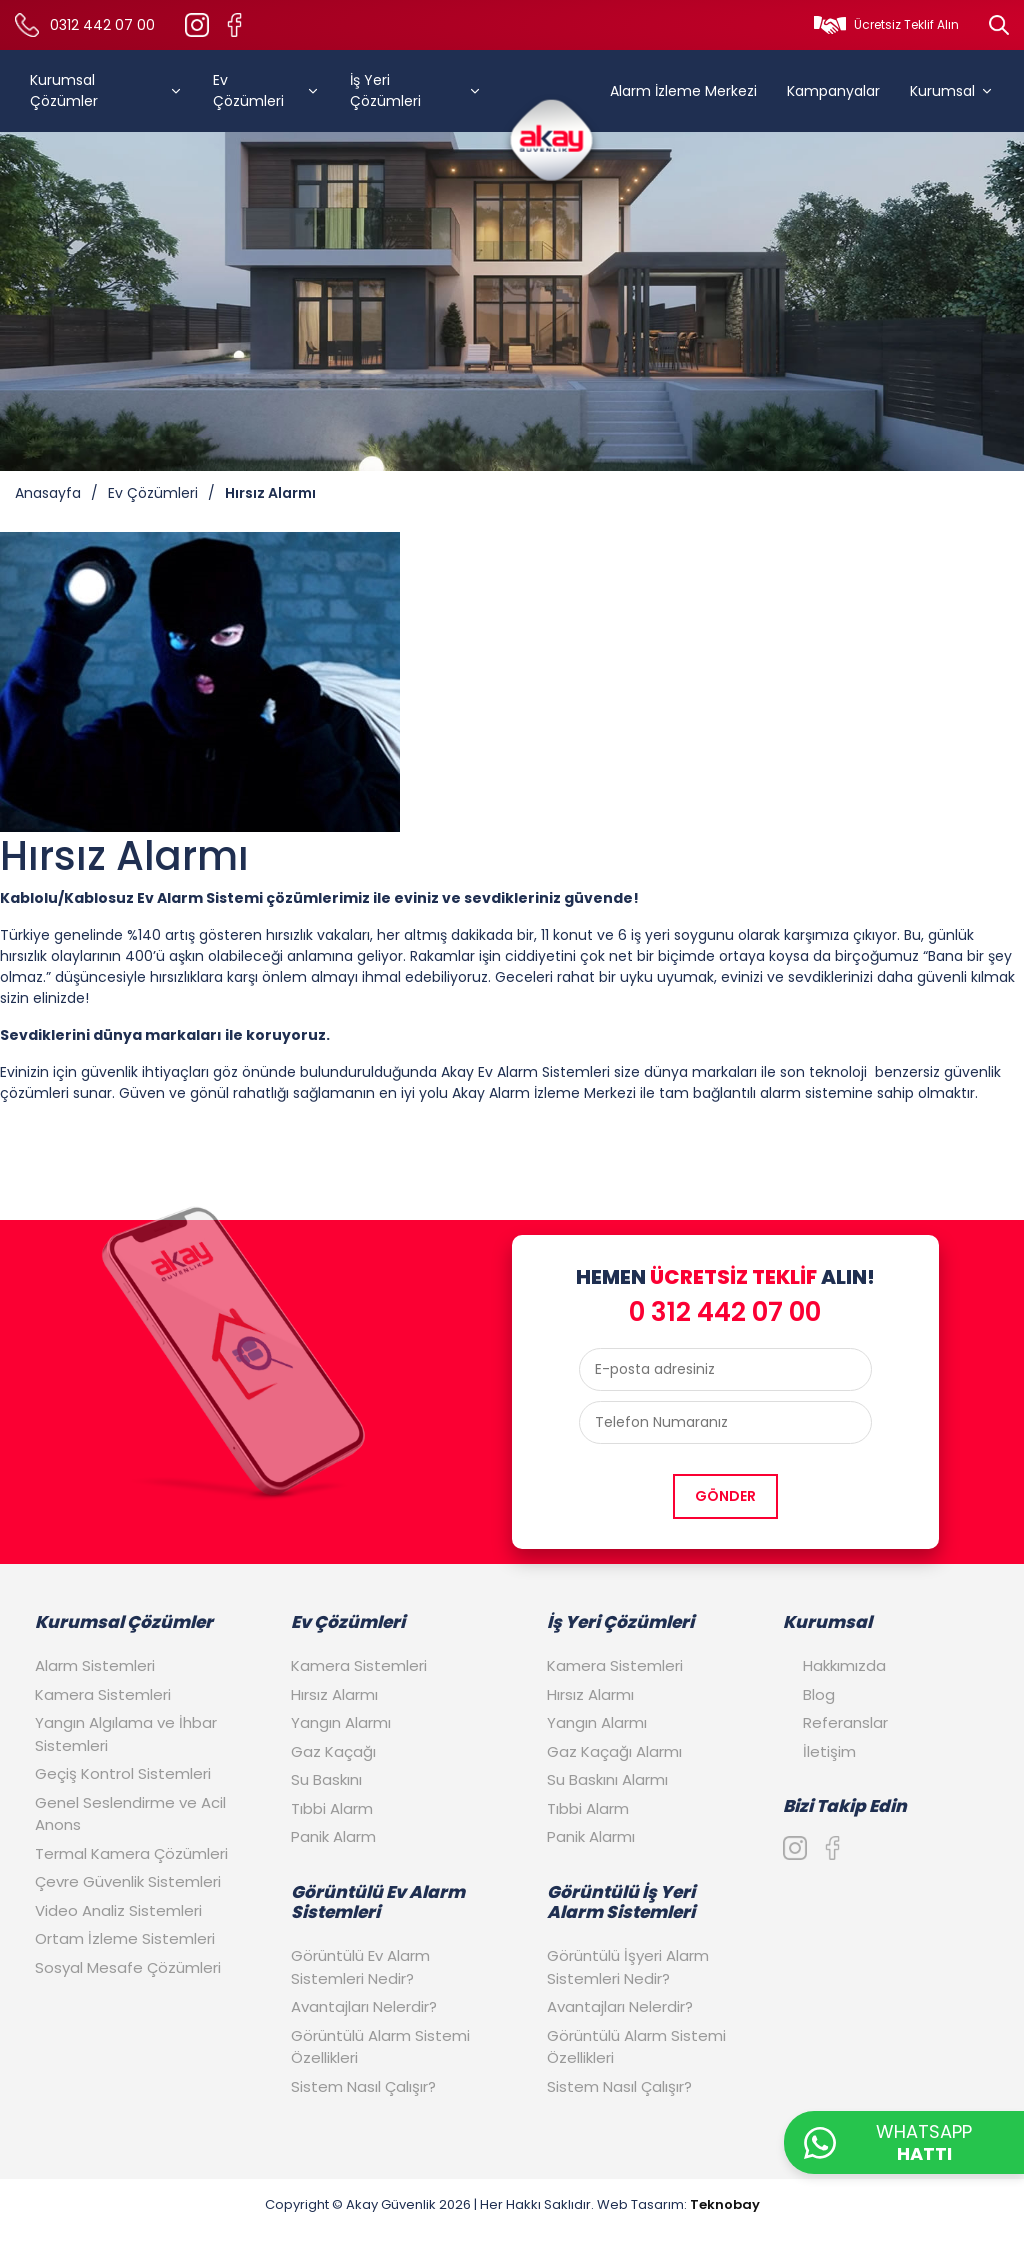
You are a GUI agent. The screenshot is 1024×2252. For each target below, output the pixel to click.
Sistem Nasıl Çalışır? (363, 2086)
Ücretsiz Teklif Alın (906, 24)
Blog (819, 1694)
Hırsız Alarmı (270, 493)
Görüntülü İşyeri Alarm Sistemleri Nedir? (628, 1967)
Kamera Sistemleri (103, 1694)
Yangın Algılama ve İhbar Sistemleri (126, 1734)
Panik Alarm (333, 1836)
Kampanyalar (833, 91)
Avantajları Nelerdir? (364, 2006)
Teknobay (725, 2204)
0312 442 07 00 (102, 25)
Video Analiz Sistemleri (118, 1910)
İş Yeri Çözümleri (416, 90)
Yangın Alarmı (341, 1722)
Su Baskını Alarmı (607, 1779)
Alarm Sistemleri (95, 1665)
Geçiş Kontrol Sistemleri (123, 1773)
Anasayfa (48, 493)
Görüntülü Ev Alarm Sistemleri (378, 1902)
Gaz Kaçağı (333, 1751)
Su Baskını (326, 1779)
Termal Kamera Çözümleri (131, 1853)
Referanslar (845, 1722)
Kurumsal (952, 91)
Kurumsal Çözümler (106, 90)
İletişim (829, 1751)
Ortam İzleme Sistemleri (125, 1938)
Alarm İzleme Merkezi (683, 91)
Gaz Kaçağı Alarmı (614, 1751)
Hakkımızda (844, 1665)
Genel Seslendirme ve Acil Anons (130, 1814)
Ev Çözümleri (266, 90)
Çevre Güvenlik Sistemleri (128, 1881)
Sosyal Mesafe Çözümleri (128, 1967)
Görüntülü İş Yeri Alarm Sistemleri (621, 1902)
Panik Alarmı (591, 1836)
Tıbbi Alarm (332, 1808)
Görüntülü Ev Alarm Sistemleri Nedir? (360, 1967)
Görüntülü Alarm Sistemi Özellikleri (380, 2047)
